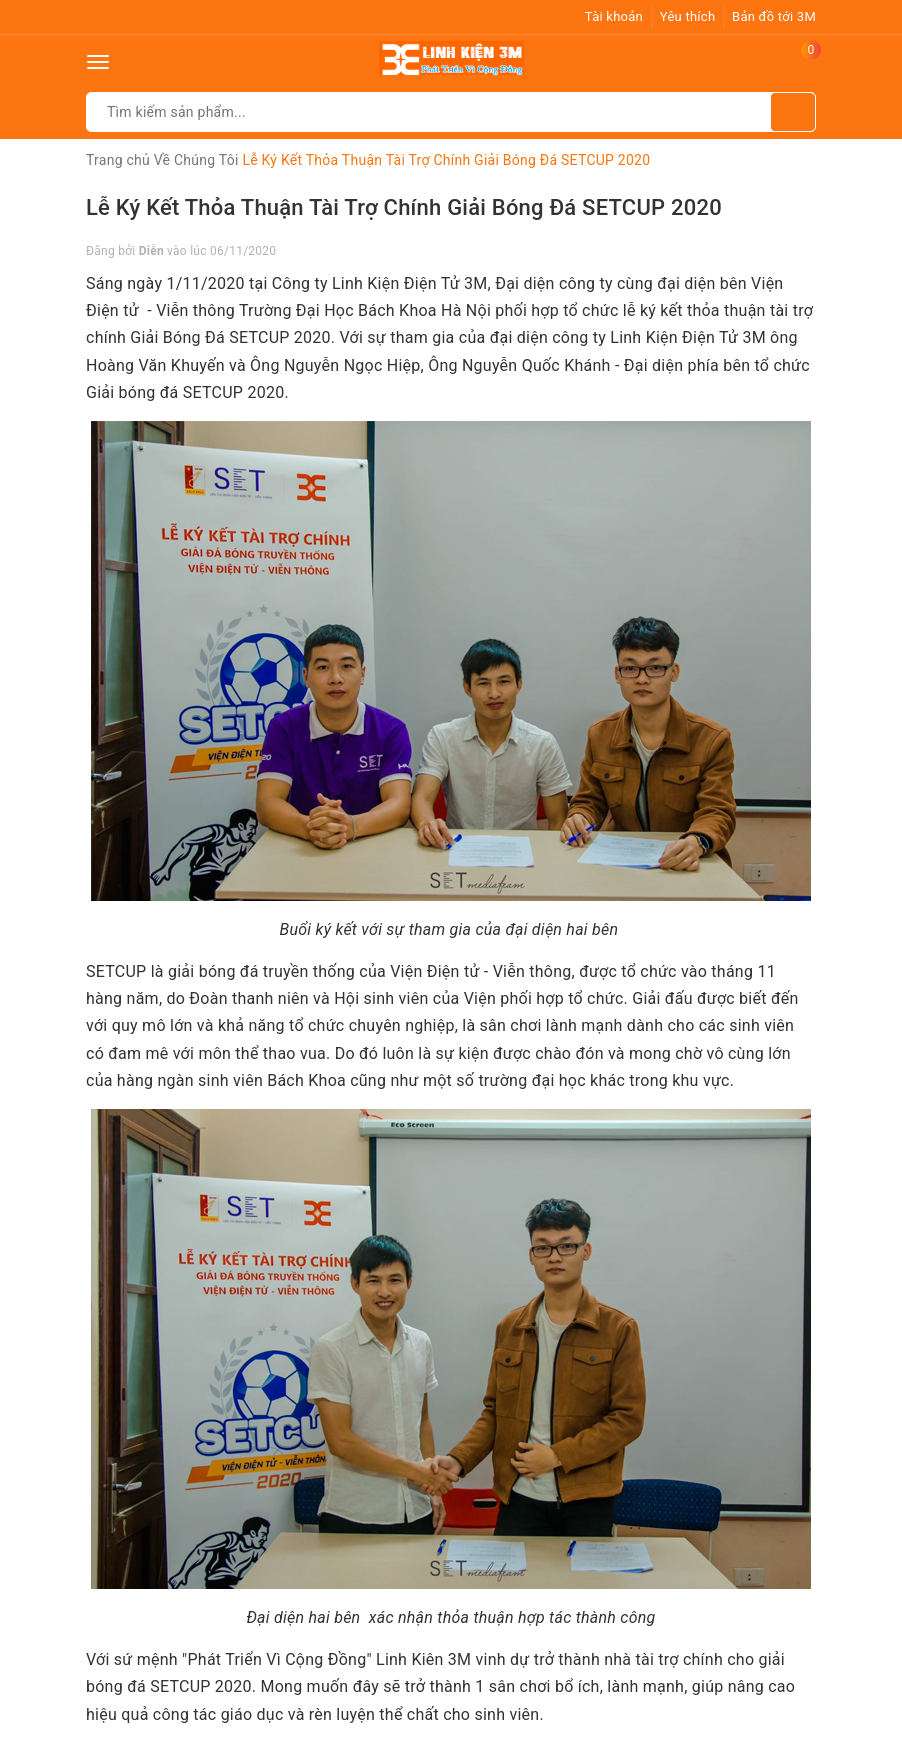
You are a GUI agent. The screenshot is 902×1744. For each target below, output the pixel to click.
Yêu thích (688, 16)
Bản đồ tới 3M (774, 16)
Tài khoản (614, 16)
